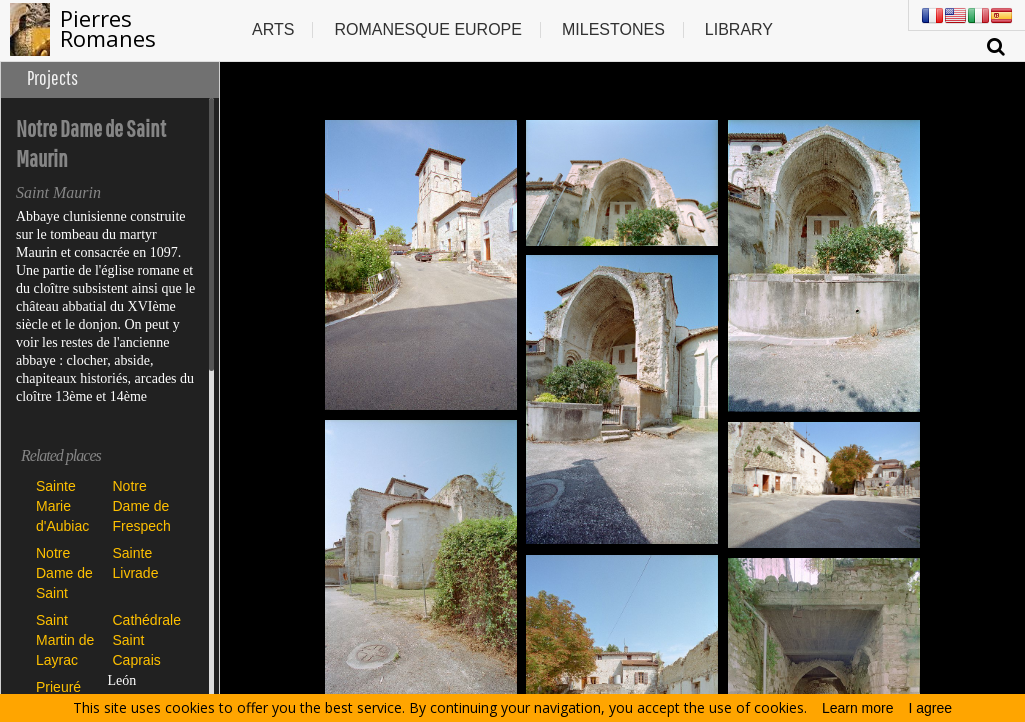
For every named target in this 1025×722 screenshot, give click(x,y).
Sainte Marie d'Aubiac (62, 505)
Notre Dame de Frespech (142, 505)
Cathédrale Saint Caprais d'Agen (146, 639)
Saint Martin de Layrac (65, 639)
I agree (931, 708)
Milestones (613, 29)
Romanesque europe (428, 29)
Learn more (858, 708)
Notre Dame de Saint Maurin (64, 572)
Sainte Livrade (136, 563)
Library (739, 29)
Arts (273, 29)
